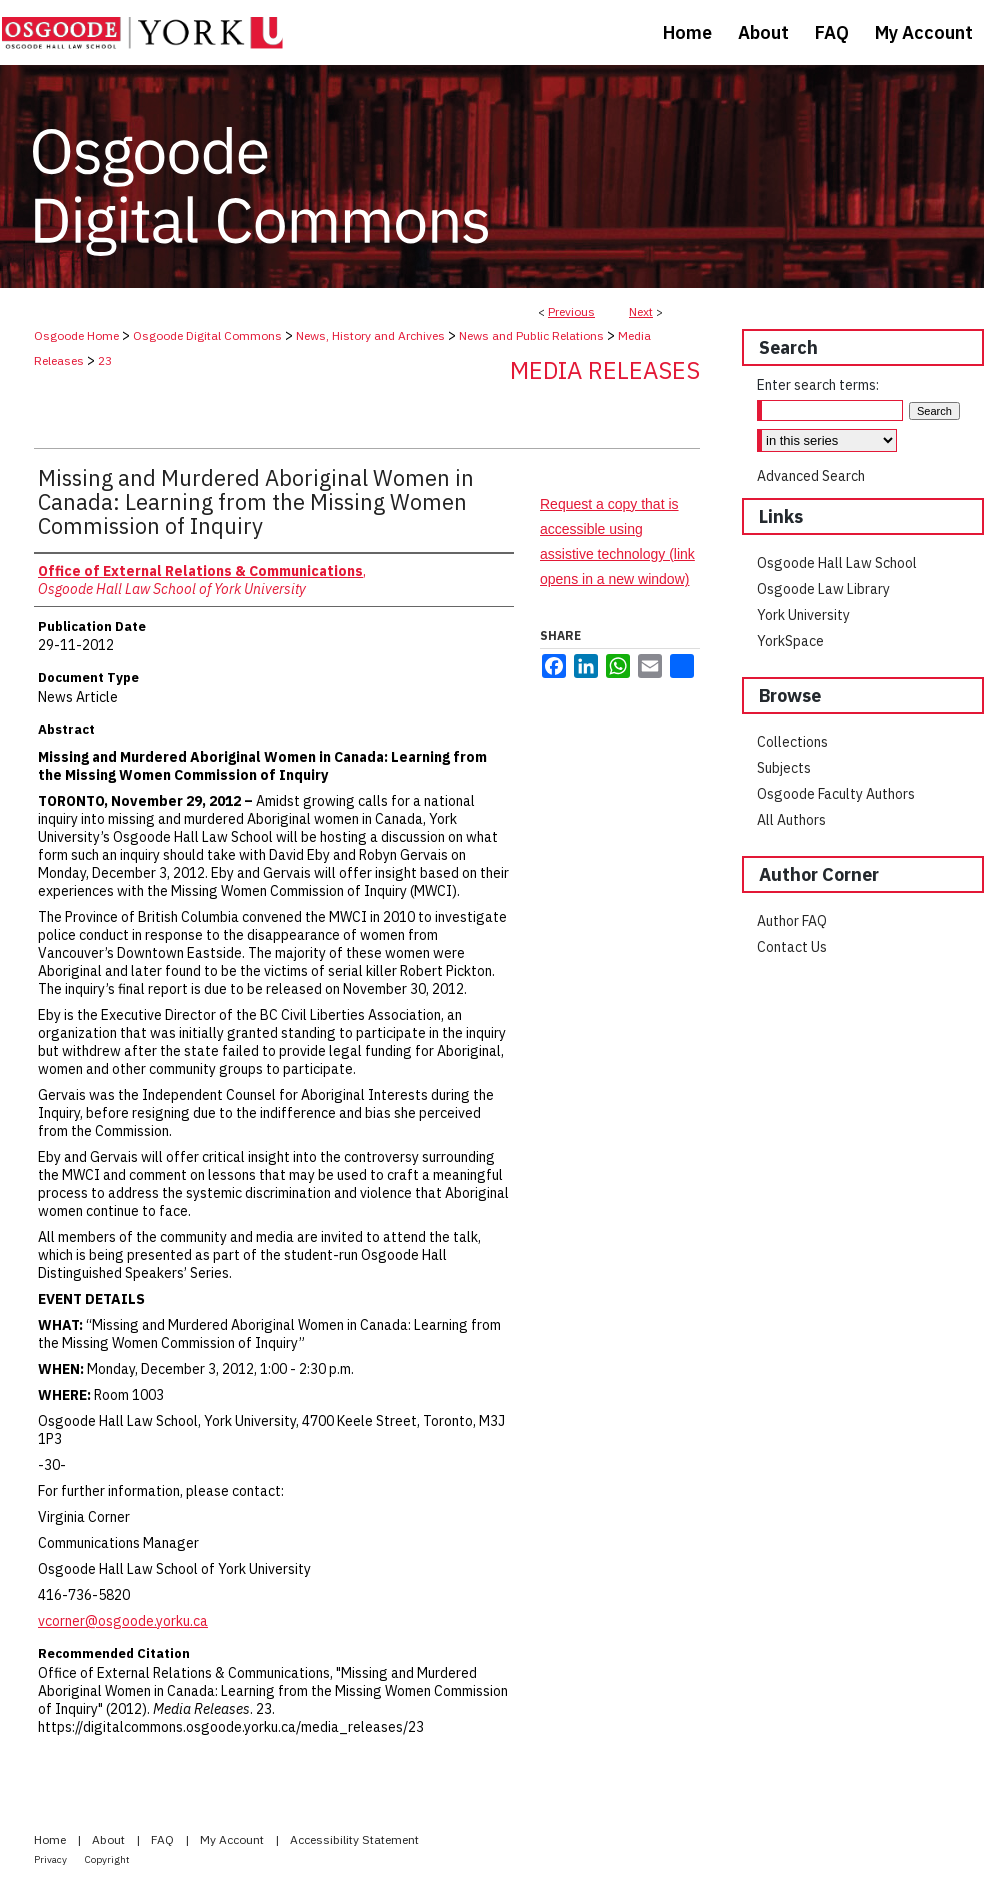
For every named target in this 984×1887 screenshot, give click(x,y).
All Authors (791, 820)
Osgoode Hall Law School (837, 563)
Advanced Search (811, 476)
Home (51, 1839)
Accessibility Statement (354, 1839)
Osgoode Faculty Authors (836, 794)
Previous (571, 311)
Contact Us (792, 947)
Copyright (107, 1859)
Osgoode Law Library (823, 589)
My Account (233, 1839)
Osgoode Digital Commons (207, 335)
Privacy (51, 1859)
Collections (792, 742)
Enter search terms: (818, 385)
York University (803, 615)
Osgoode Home (76, 335)
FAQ (164, 1839)
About (110, 1839)
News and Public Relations (531, 335)
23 (105, 360)
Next (641, 311)
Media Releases (605, 370)
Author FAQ (792, 921)
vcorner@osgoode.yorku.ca (123, 1621)
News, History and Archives (370, 335)
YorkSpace (790, 641)
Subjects (784, 768)
